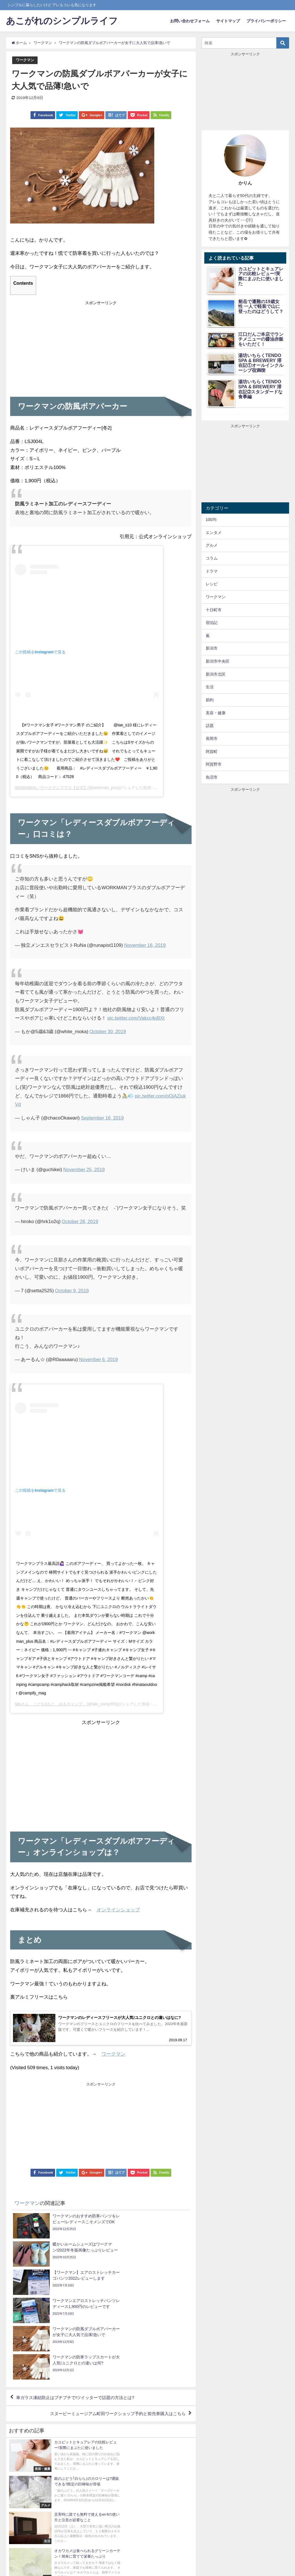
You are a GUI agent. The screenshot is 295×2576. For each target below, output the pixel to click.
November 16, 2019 (145, 945)
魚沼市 (212, 777)
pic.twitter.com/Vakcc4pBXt (136, 1017)
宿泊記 (212, 623)
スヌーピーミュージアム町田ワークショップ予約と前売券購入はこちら (113, 2334)
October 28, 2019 (80, 1221)
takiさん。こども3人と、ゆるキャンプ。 (51, 1704)
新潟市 (212, 648)
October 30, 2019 (108, 1031)
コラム (212, 558)
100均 (211, 520)
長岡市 (212, 739)
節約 (210, 700)
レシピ (212, 584)
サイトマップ (228, 21)
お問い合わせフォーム (190, 21)
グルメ (212, 545)
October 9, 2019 (72, 1290)
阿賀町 (212, 751)
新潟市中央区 (217, 661)
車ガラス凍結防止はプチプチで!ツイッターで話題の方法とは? (79, 2318)
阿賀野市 (214, 764)
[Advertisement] (101, 345)
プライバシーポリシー (266, 21)
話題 (210, 726)
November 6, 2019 (98, 1359)
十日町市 (214, 610)
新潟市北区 (215, 674)
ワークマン (25, 60)
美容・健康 (215, 713)
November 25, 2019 (84, 1169)
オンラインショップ (118, 1909)
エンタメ (214, 533)
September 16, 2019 (102, 1117)
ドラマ (212, 571)
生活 (210, 687)
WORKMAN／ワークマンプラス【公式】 (51, 787)
